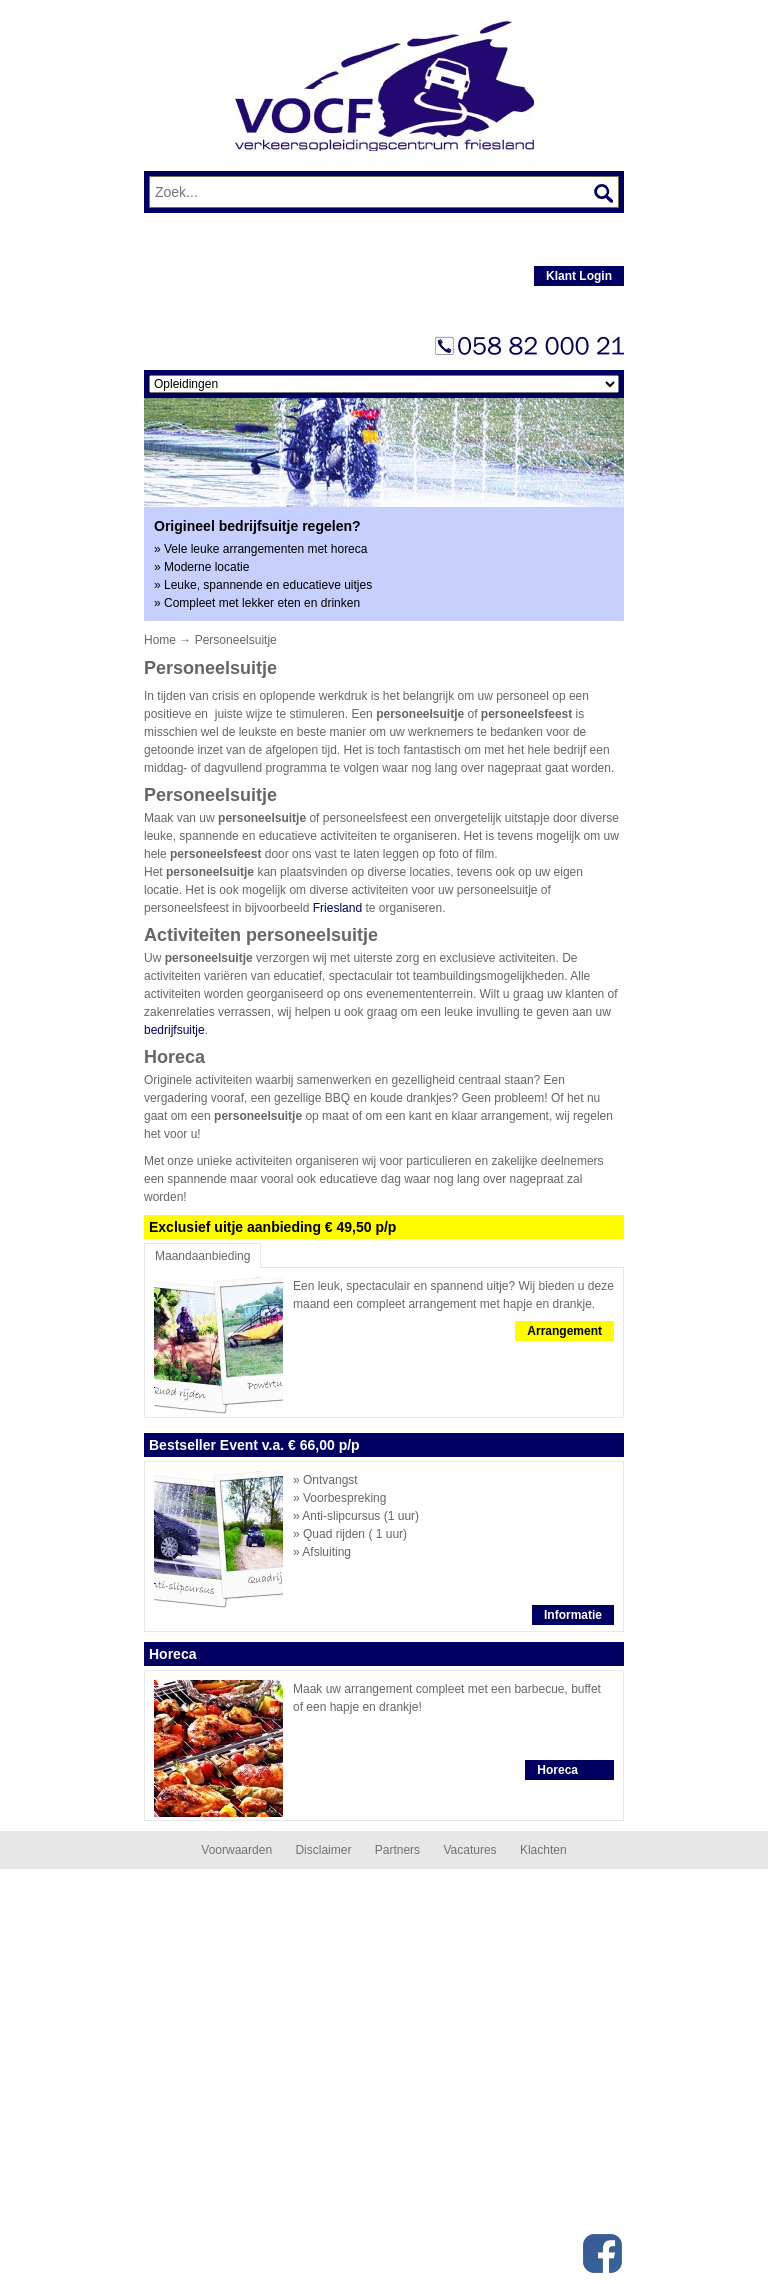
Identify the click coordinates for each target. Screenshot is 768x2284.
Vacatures (469, 1850)
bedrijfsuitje (174, 1030)
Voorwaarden (236, 1850)
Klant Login (579, 276)
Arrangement (564, 1331)
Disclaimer (323, 1850)
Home (160, 640)
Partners (397, 1850)
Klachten (543, 1850)
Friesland (337, 908)
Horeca (557, 1770)
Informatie (573, 1615)
